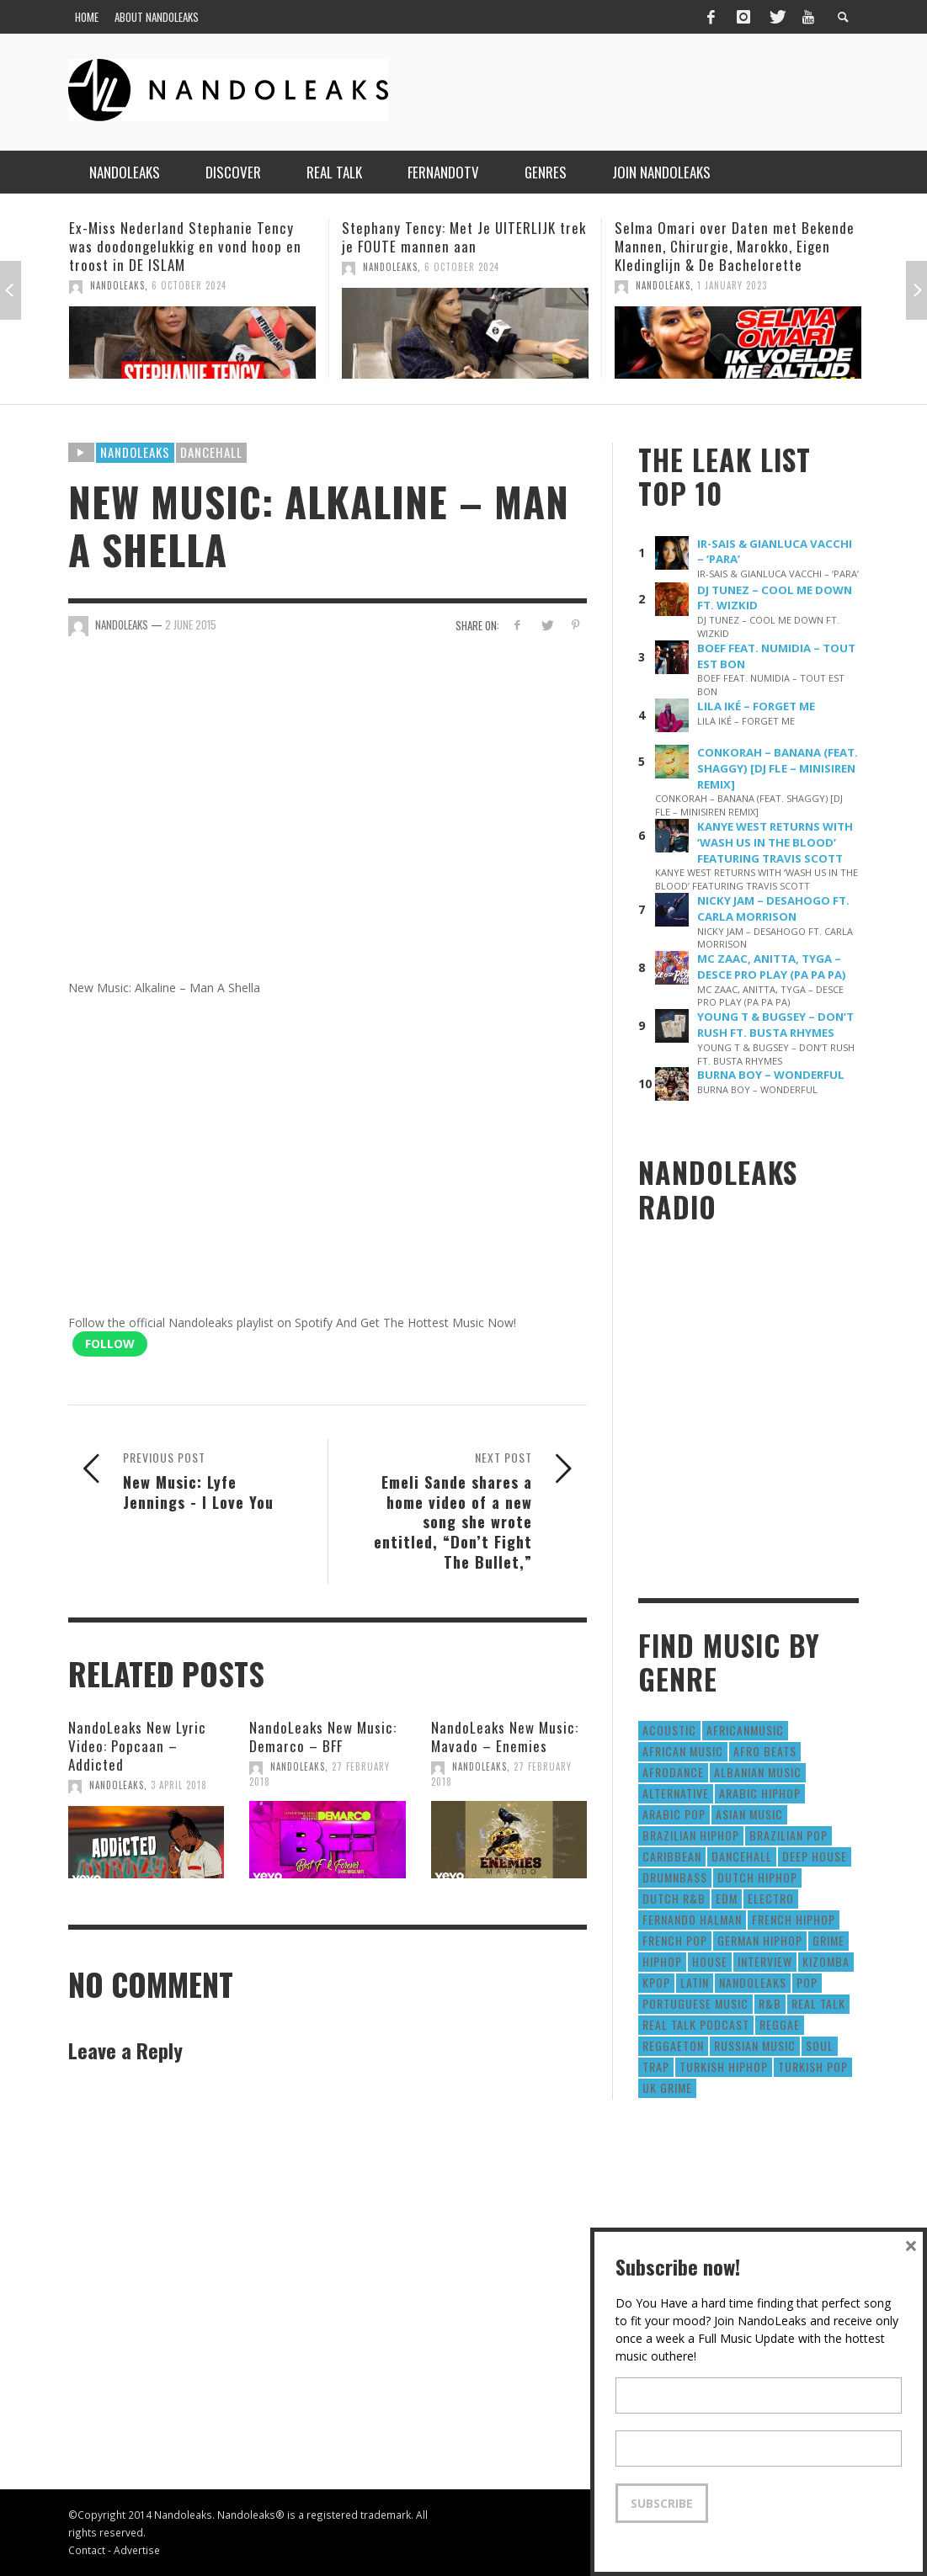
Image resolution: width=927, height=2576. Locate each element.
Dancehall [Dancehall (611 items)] (741, 1856)
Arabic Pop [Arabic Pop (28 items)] (674, 1814)
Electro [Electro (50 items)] (771, 1898)
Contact (86, 2550)
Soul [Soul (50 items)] (820, 2045)
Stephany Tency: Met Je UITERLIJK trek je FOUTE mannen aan (464, 237)
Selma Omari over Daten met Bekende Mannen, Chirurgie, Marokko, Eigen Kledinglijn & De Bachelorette (735, 246)
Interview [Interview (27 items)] (765, 1961)
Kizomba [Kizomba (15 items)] (826, 1961)
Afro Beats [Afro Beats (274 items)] (764, 1751)
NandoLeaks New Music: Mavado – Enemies (504, 1736)
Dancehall (211, 452)
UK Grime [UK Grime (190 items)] (667, 2087)
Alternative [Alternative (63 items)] (675, 1793)
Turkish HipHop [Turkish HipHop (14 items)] (723, 2066)
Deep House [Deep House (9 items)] (814, 1856)
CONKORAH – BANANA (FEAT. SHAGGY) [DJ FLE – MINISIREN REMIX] (777, 768)
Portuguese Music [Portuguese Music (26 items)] (695, 2003)
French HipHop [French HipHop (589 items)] (793, 1919)
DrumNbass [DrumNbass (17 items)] (674, 1877)
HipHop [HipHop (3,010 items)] (662, 1961)
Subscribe (662, 2503)
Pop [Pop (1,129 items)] (807, 1982)
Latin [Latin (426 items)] (694, 1982)
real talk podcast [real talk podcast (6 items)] (695, 2024)
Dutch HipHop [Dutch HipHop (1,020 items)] (757, 1877)
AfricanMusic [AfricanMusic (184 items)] (745, 1730)
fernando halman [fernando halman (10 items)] (692, 1919)
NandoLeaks (117, 285)
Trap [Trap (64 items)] (655, 2066)
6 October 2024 (189, 285)
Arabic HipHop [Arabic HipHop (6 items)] (760, 1793)
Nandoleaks (135, 452)
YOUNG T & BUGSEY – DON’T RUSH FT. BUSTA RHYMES (775, 1024)
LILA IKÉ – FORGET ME (756, 706)
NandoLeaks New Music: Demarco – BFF (323, 1736)
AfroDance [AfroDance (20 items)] (673, 1772)
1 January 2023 (732, 285)
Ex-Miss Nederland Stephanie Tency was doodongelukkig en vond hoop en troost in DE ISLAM (185, 246)
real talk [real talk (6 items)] (818, 2003)
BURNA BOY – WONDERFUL (770, 1074)
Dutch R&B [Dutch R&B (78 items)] (674, 1898)
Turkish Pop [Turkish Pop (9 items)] (813, 2066)
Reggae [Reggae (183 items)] (779, 2024)
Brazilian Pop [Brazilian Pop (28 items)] (788, 1835)
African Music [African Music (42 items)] (682, 1751)
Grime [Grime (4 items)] (828, 1940)
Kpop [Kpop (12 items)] (656, 1982)
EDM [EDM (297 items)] (727, 1898)
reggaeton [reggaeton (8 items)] (673, 2045)
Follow (110, 1344)
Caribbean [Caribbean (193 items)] (671, 1856)
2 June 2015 (190, 624)
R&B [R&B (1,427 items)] (770, 2003)
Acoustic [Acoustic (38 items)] (669, 1730)
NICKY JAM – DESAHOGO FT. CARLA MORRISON (773, 908)
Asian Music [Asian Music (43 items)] (749, 1814)
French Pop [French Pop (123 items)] (674, 1940)
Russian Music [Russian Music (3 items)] (755, 2045)
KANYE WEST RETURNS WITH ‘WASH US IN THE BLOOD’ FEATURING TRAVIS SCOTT (775, 842)
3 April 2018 (179, 1785)
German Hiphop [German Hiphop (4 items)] (759, 1940)
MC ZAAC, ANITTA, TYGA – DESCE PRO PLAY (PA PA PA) (771, 966)
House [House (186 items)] (709, 1961)
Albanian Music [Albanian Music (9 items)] (758, 1772)
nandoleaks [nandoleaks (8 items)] (752, 1982)
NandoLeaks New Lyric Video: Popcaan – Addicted (137, 1746)
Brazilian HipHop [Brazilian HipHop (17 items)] (690, 1835)
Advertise (137, 2550)
